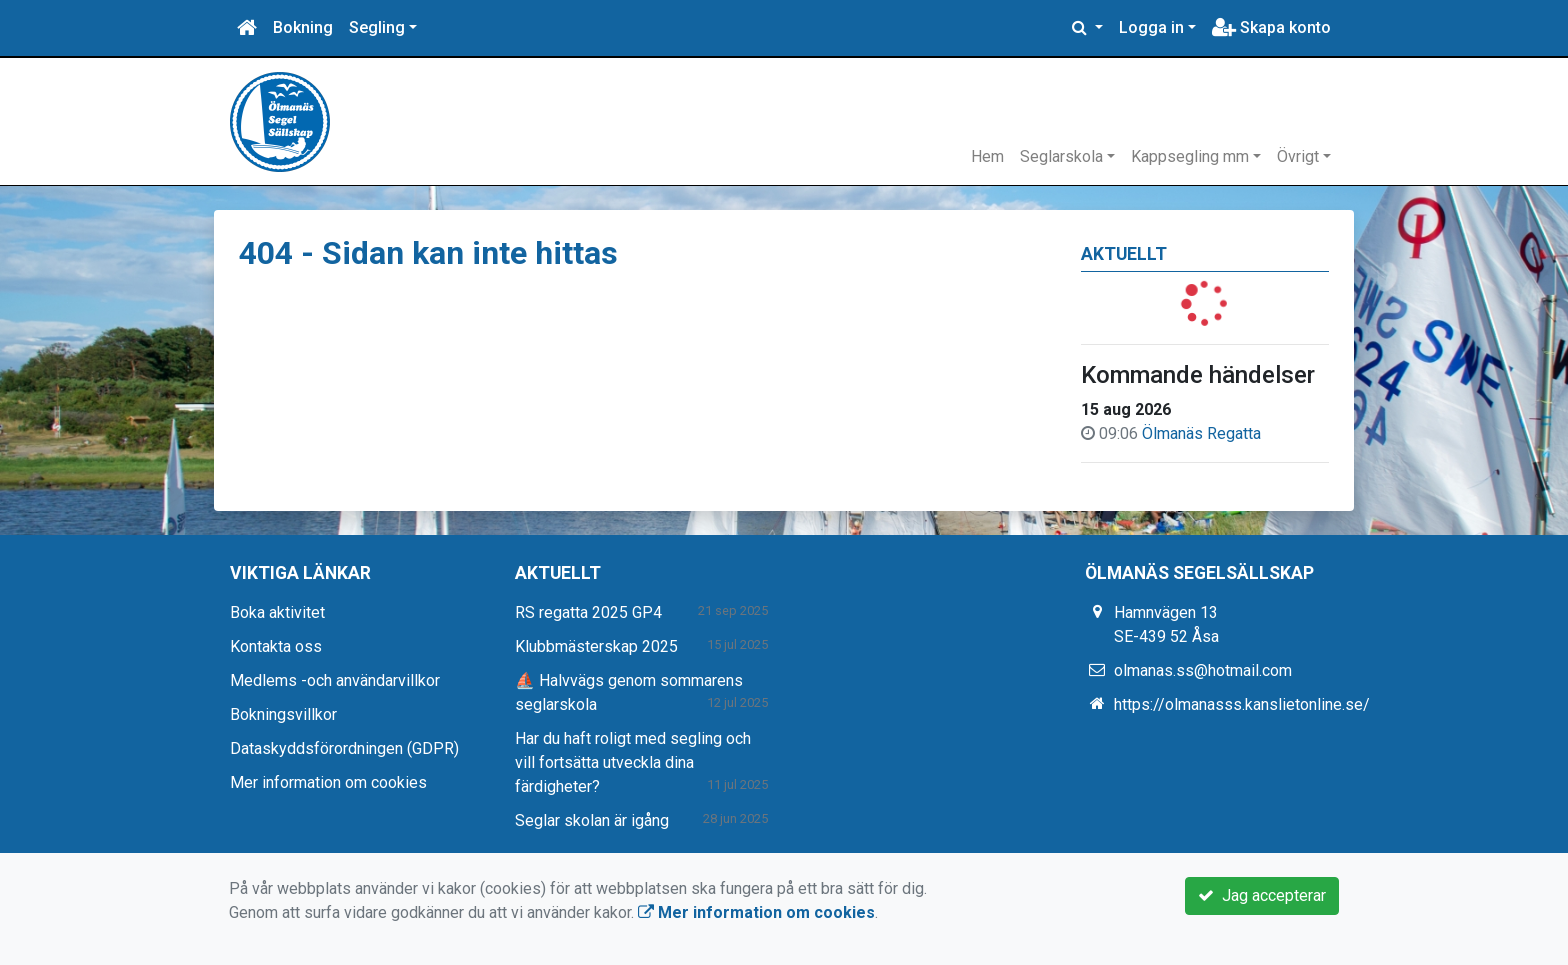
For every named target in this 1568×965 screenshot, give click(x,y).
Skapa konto (1271, 27)
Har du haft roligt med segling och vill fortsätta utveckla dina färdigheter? (633, 762)
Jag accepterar (1262, 895)
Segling (377, 27)
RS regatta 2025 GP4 (588, 612)
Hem (987, 156)
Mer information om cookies (328, 782)
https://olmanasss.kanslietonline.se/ (1242, 704)
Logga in (1151, 27)
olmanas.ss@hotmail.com (1203, 670)
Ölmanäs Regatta (1201, 433)
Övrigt (1298, 156)
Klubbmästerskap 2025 (596, 646)
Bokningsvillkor (283, 714)
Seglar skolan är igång (592, 820)
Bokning (303, 27)
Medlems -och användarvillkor (335, 680)
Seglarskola (1061, 156)
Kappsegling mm (1190, 156)
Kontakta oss (276, 646)
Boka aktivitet (277, 612)
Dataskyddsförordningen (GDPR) (344, 748)
